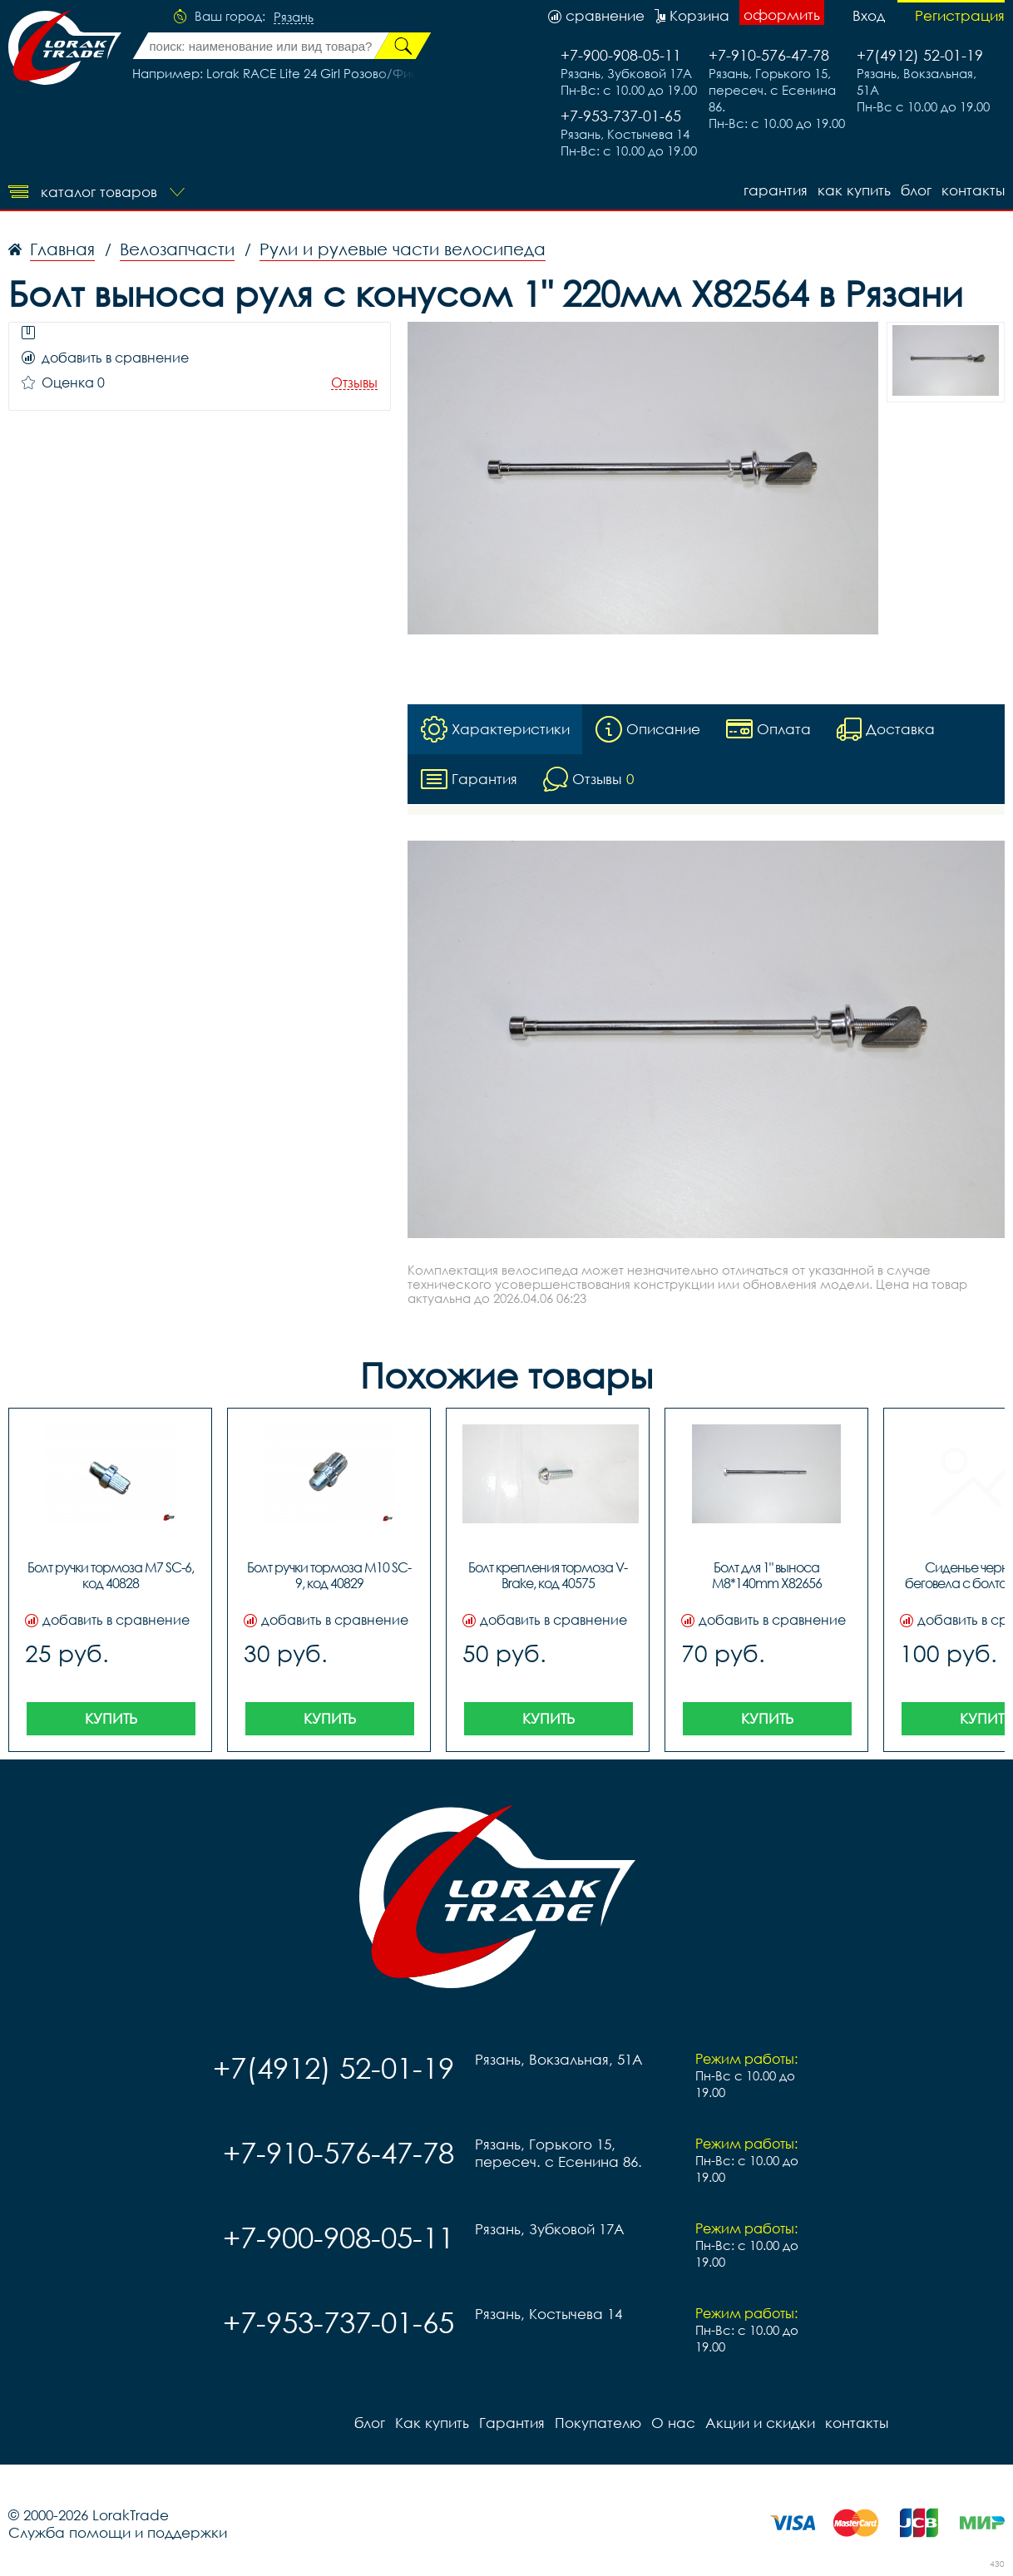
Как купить (854, 190)
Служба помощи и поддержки (117, 2532)
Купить (111, 1718)
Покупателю (598, 2422)
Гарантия (776, 190)
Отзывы (354, 383)
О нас (673, 2422)
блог (916, 190)
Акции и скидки (760, 2422)
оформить (782, 14)
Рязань (294, 17)
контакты (973, 190)
